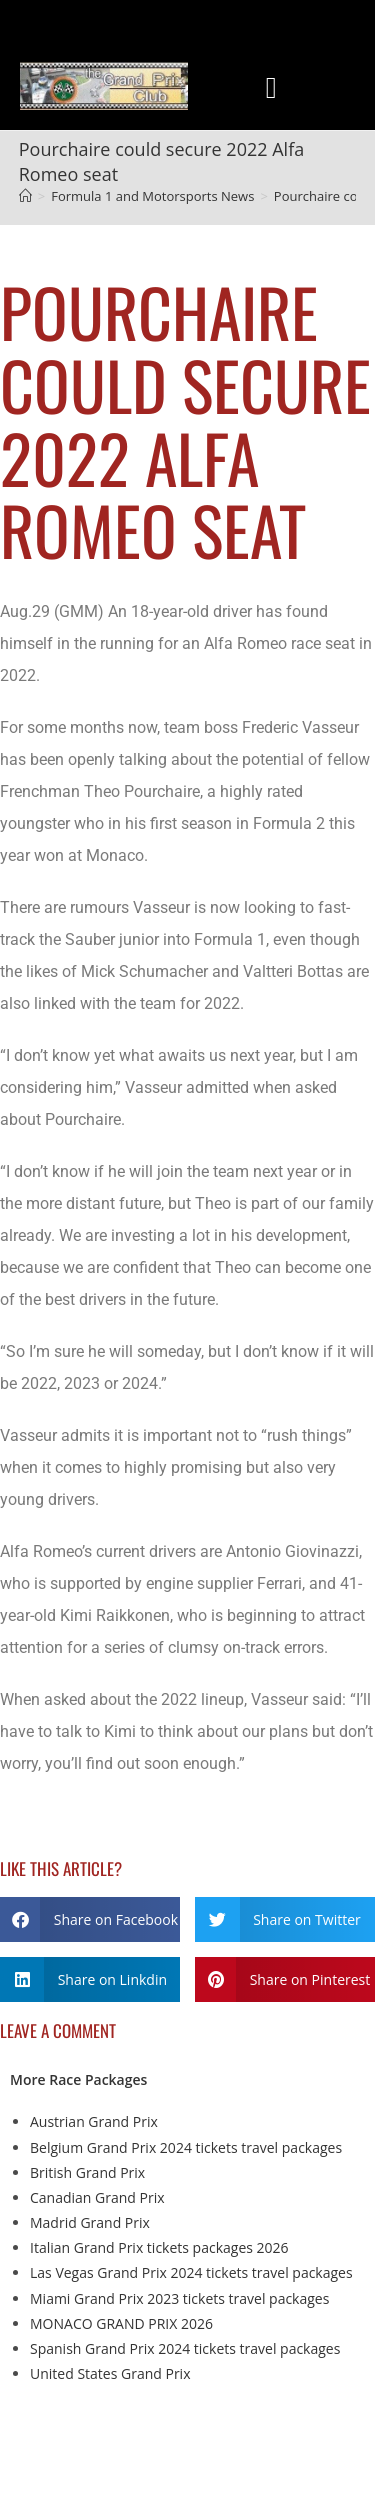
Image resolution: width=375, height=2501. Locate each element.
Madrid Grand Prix (90, 2222)
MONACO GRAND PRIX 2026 (121, 2323)
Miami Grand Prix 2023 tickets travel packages (179, 2298)
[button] (271, 87)
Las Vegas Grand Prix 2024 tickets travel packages (191, 2272)
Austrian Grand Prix (94, 2121)
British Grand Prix (87, 2172)
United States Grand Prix (110, 2373)
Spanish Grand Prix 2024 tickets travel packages (185, 2348)
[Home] (25, 196)
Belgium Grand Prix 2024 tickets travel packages (186, 2147)
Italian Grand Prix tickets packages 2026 (159, 2247)
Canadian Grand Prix (97, 2197)
